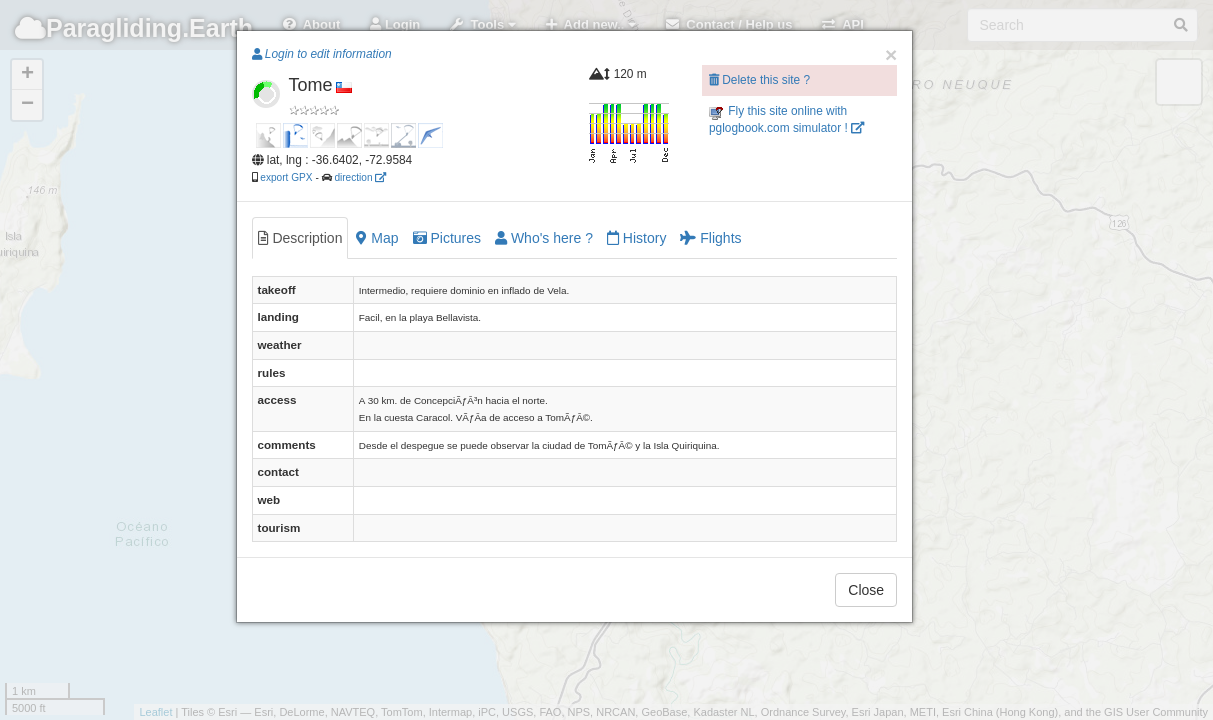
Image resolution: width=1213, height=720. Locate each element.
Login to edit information (322, 54)
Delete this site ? (759, 80)
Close (866, 590)
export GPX (286, 177)
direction (360, 177)
